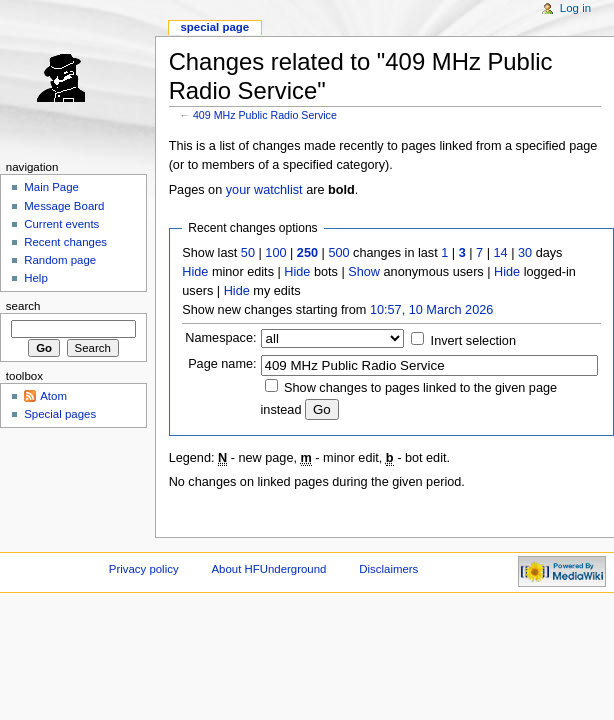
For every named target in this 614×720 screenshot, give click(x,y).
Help (36, 278)
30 (525, 253)
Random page (60, 260)
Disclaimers (388, 569)
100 (275, 253)
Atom (53, 396)
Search (23, 306)
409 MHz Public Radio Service (265, 115)
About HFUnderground (269, 569)
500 (338, 253)
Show (364, 272)
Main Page (51, 187)
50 (248, 253)
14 (501, 253)
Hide (195, 272)
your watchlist (264, 190)
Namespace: (220, 338)
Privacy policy (144, 569)
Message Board (64, 206)
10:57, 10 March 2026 (431, 310)
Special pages (60, 414)
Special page (214, 27)
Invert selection (473, 341)
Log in (575, 8)
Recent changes (65, 242)
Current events (61, 224)
